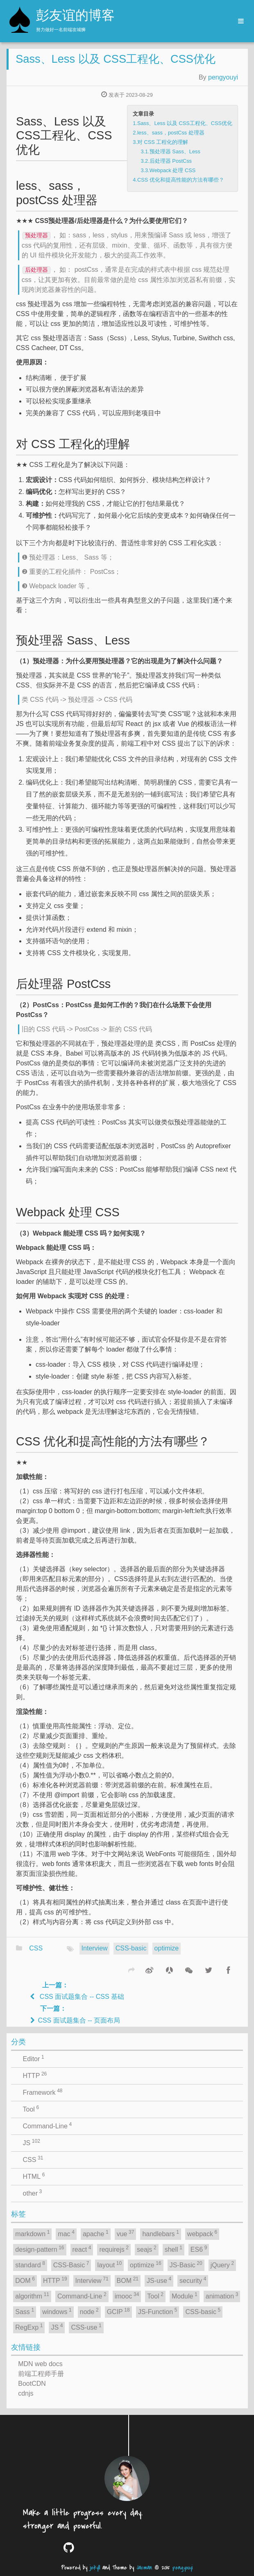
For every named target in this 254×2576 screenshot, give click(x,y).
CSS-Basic (71, 2264)
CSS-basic (131, 1948)
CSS (36, 1948)
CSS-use (86, 2327)
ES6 (198, 2249)
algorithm (32, 2296)
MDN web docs (40, 2363)
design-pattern (39, 2249)
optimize (166, 1948)
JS (31, 2142)
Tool (31, 2109)
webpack (202, 2233)
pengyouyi (223, 77)
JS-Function (157, 2311)
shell (173, 2249)
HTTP (35, 2075)
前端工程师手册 (41, 2373)
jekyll (95, 2567)
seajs (146, 2249)
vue (125, 2233)
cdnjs (25, 2393)
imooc (127, 2296)
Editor (33, 2058)
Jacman (144, 2567)
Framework (43, 2092)
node (89, 2311)
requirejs (114, 2249)
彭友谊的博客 (75, 16)
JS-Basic (186, 2264)
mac (66, 2233)
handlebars (160, 2233)
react (82, 2249)
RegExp (29, 2327)
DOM (25, 2280)
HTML (34, 2176)
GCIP (118, 2311)
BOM (127, 2280)
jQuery (222, 2264)
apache (96, 2233)
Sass (24, 2311)
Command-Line (47, 2125)
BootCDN (32, 2383)
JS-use (159, 2280)
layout (109, 2264)
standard (30, 2264)
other (32, 2193)
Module (184, 2296)
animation (222, 2296)
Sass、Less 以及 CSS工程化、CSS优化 (115, 58)
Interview (95, 1948)
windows (57, 2311)
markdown (32, 2233)
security (192, 2280)
